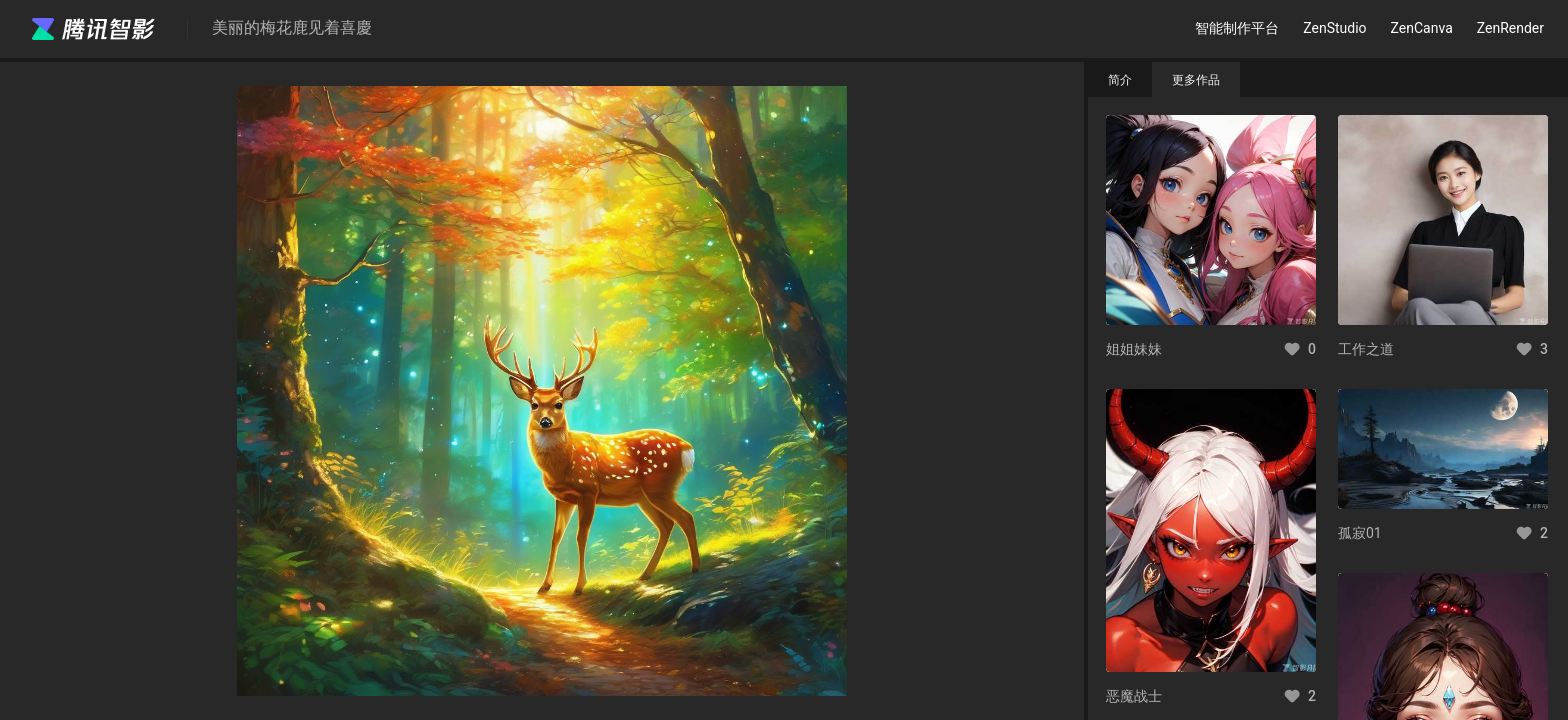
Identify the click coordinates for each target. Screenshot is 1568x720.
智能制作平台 (1237, 28)
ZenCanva (1422, 28)
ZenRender (1510, 28)
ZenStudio (1334, 28)
